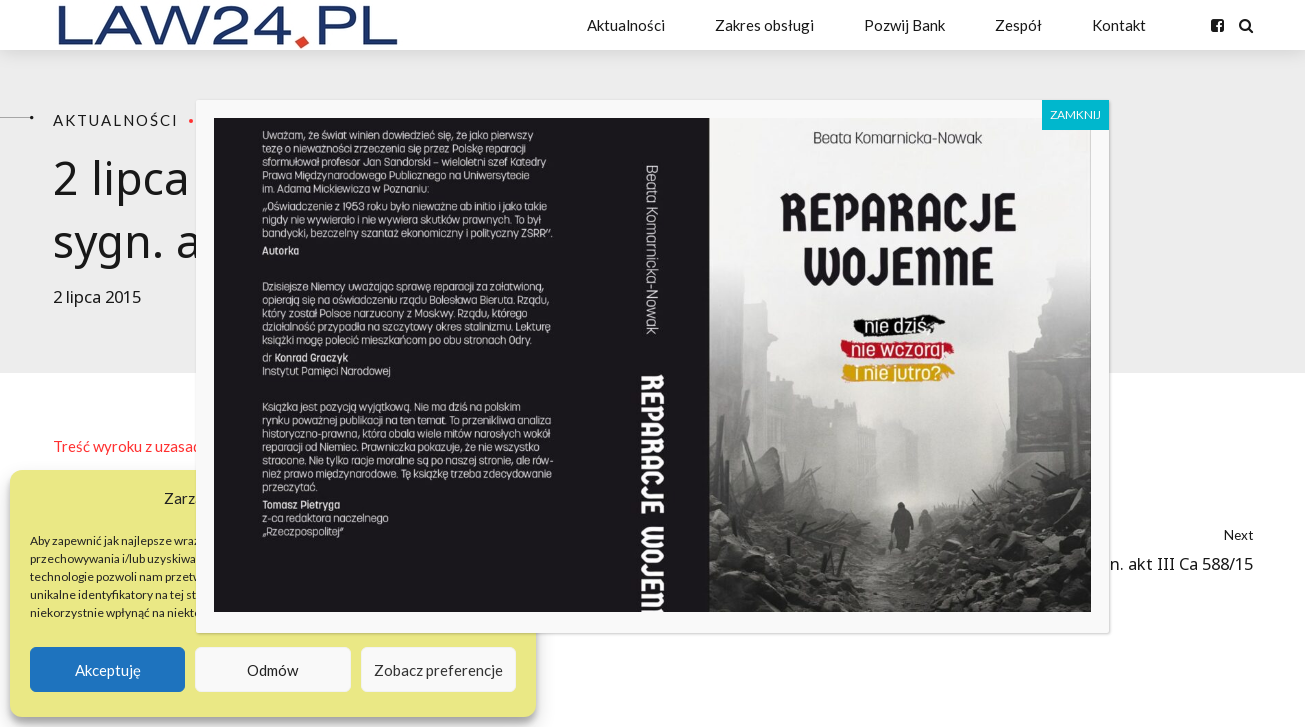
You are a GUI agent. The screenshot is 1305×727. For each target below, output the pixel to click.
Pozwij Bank (904, 25)
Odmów (272, 670)
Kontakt (1119, 25)
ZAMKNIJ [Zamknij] (1075, 114)
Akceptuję (108, 670)
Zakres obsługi (764, 25)
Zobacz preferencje (438, 670)
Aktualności (626, 25)
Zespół (1018, 25)
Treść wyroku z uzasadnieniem (152, 446)
